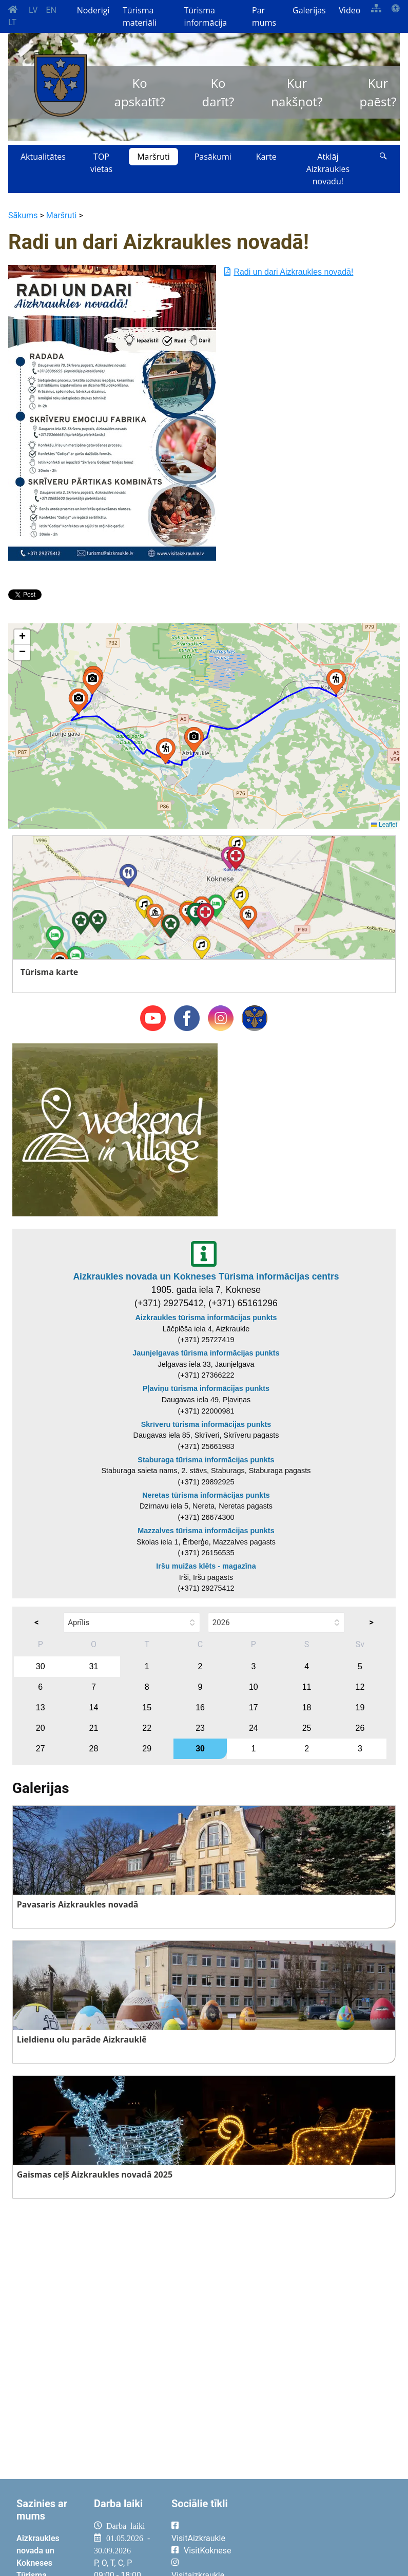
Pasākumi (213, 156)
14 (94, 1707)
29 (146, 1748)
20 (40, 1728)
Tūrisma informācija (205, 16)
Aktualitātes (43, 156)
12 (359, 1687)
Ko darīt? (218, 92)
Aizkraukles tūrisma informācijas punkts (206, 1317)
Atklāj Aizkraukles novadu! (327, 169)
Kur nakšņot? (296, 92)
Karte (266, 156)
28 (94, 1748)
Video (349, 10)
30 (40, 1666)
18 (307, 1707)
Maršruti (153, 156)
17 (253, 1707)
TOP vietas (101, 163)
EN (51, 10)
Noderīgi (93, 10)
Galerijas (309, 10)
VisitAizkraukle (198, 2538)
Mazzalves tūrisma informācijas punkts (206, 1530)
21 (94, 1728)
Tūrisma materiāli (140, 16)
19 (359, 1707)
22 (146, 1728)
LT (12, 22)
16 (200, 1707)
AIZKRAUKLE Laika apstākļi (320, 2533)
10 (253, 1687)
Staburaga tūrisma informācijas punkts (206, 1460)
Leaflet (384, 824)
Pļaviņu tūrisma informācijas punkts (206, 1388)
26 (359, 1728)
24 (253, 1728)
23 (200, 1728)
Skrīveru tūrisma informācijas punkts (206, 1424)
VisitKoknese (207, 2550)
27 (40, 1748)
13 (40, 1707)
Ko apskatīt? (139, 92)
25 (307, 1728)
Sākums (22, 215)
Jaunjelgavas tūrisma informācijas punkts (205, 1353)
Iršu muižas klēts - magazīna (206, 1566)
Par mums (264, 16)
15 (146, 1707)
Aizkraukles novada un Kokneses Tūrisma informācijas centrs (206, 1276)
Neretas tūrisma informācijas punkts (206, 1495)
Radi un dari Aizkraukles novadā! (288, 272)
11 (307, 1687)
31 (94, 1666)
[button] (78, 701)
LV (33, 10)
